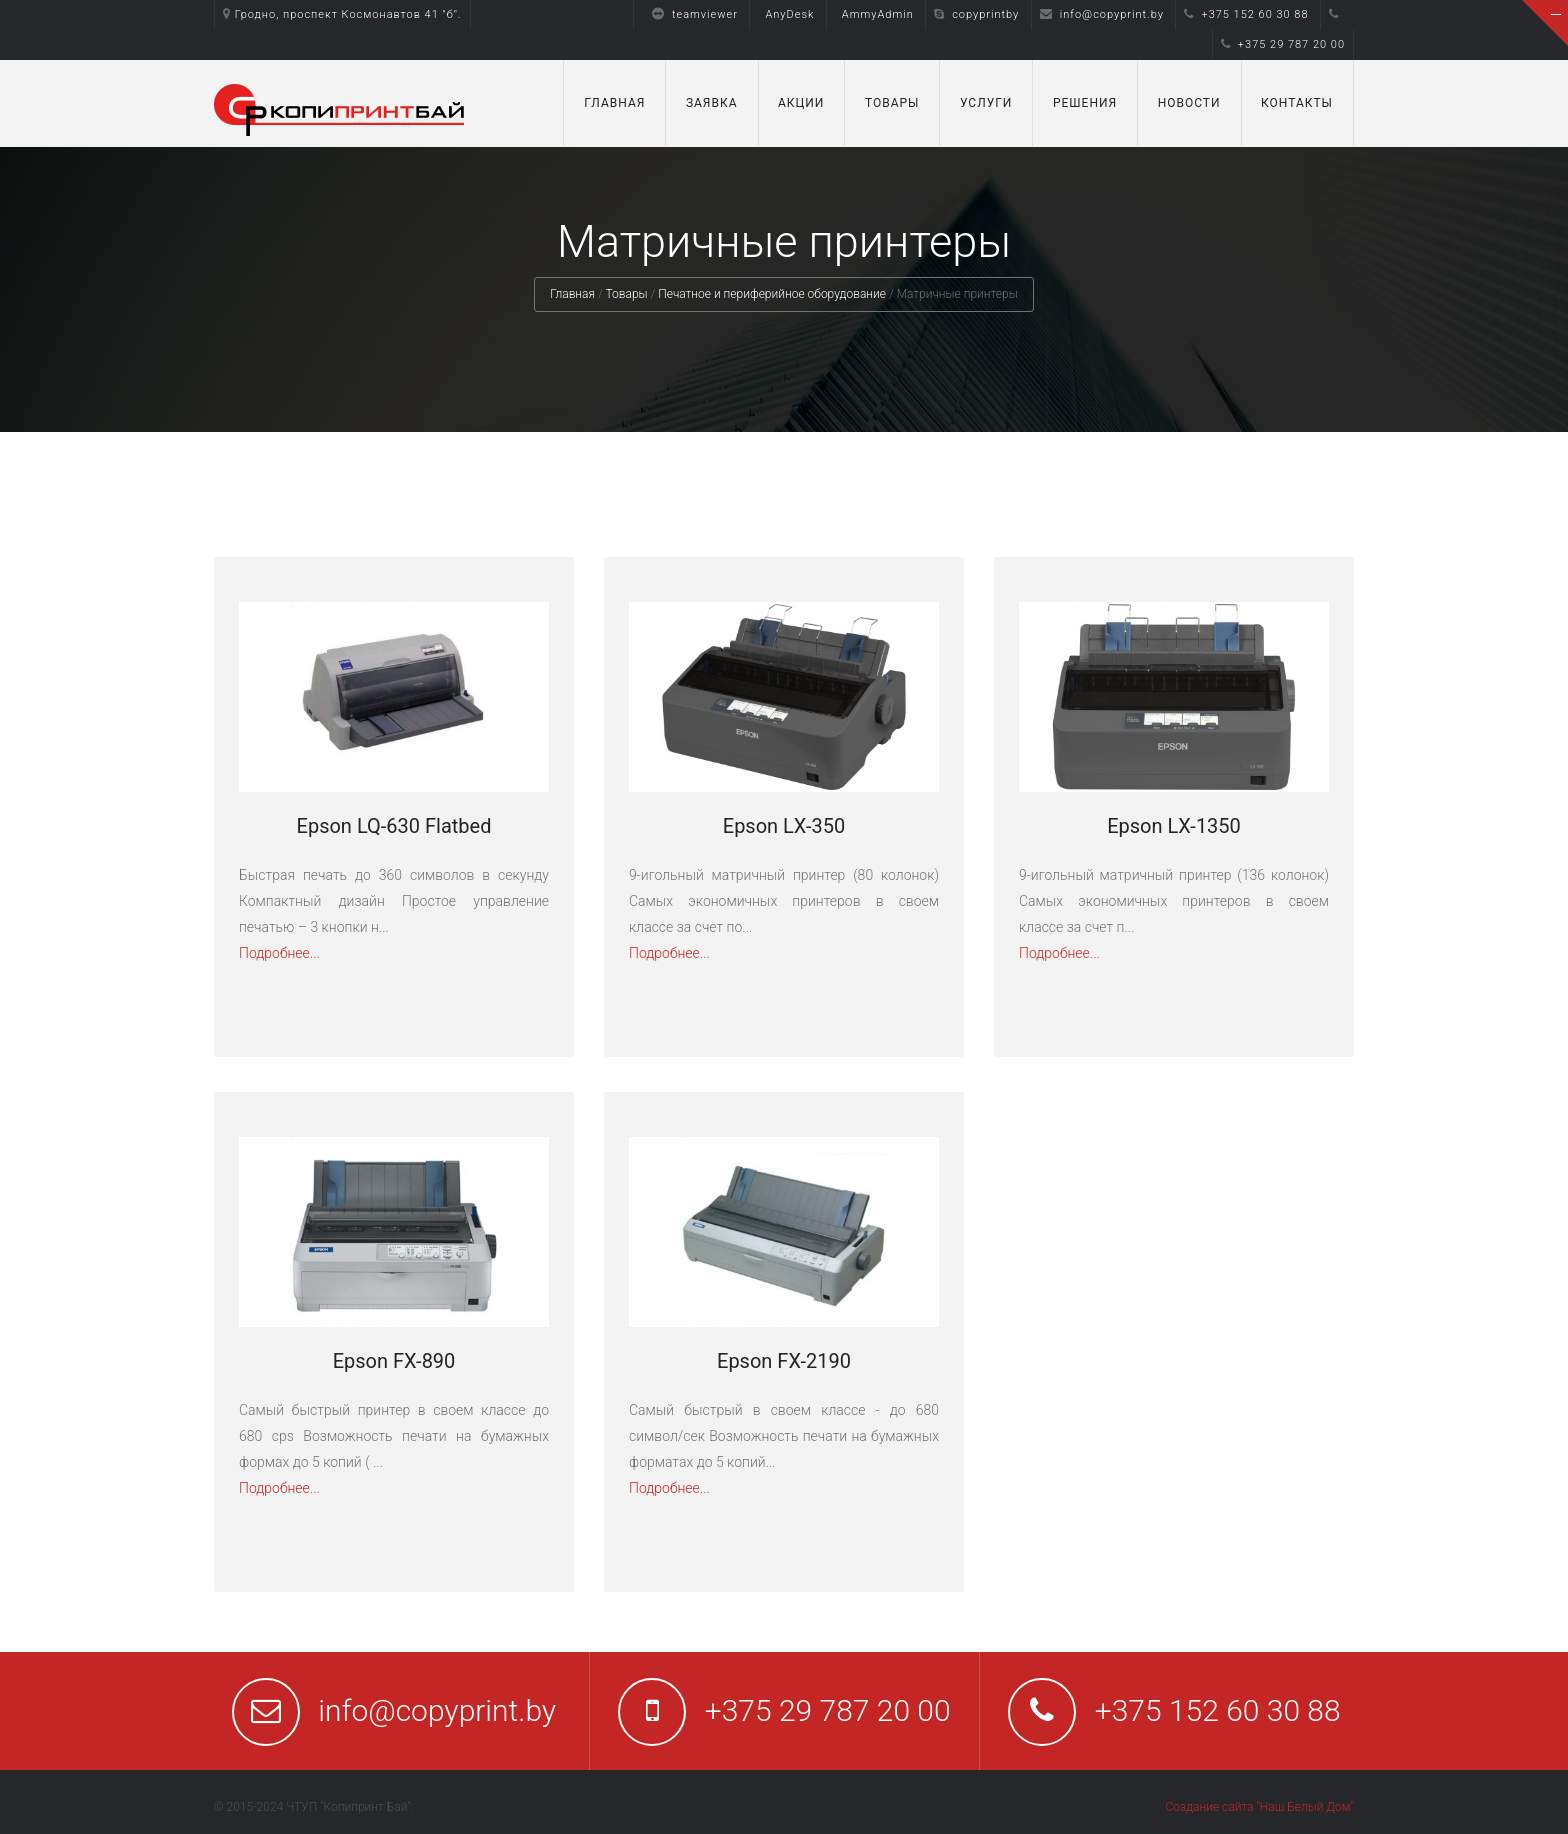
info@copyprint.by (1102, 14)
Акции (801, 103)
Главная (614, 103)
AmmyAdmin (878, 14)
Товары (892, 103)
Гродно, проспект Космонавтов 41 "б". (342, 14)
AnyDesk (789, 14)
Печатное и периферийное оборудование (772, 294)
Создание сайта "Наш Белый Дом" (1260, 1807)
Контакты (1297, 103)
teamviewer (690, 14)
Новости (1189, 103)
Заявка (712, 103)
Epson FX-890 (394, 1361)
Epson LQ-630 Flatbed (394, 826)
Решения (1085, 103)
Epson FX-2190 (784, 1361)
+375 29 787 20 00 (1283, 44)
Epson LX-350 (784, 826)
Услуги (986, 103)
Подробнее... (279, 953)
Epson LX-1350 (1174, 826)
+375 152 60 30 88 (1246, 14)
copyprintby (976, 14)
